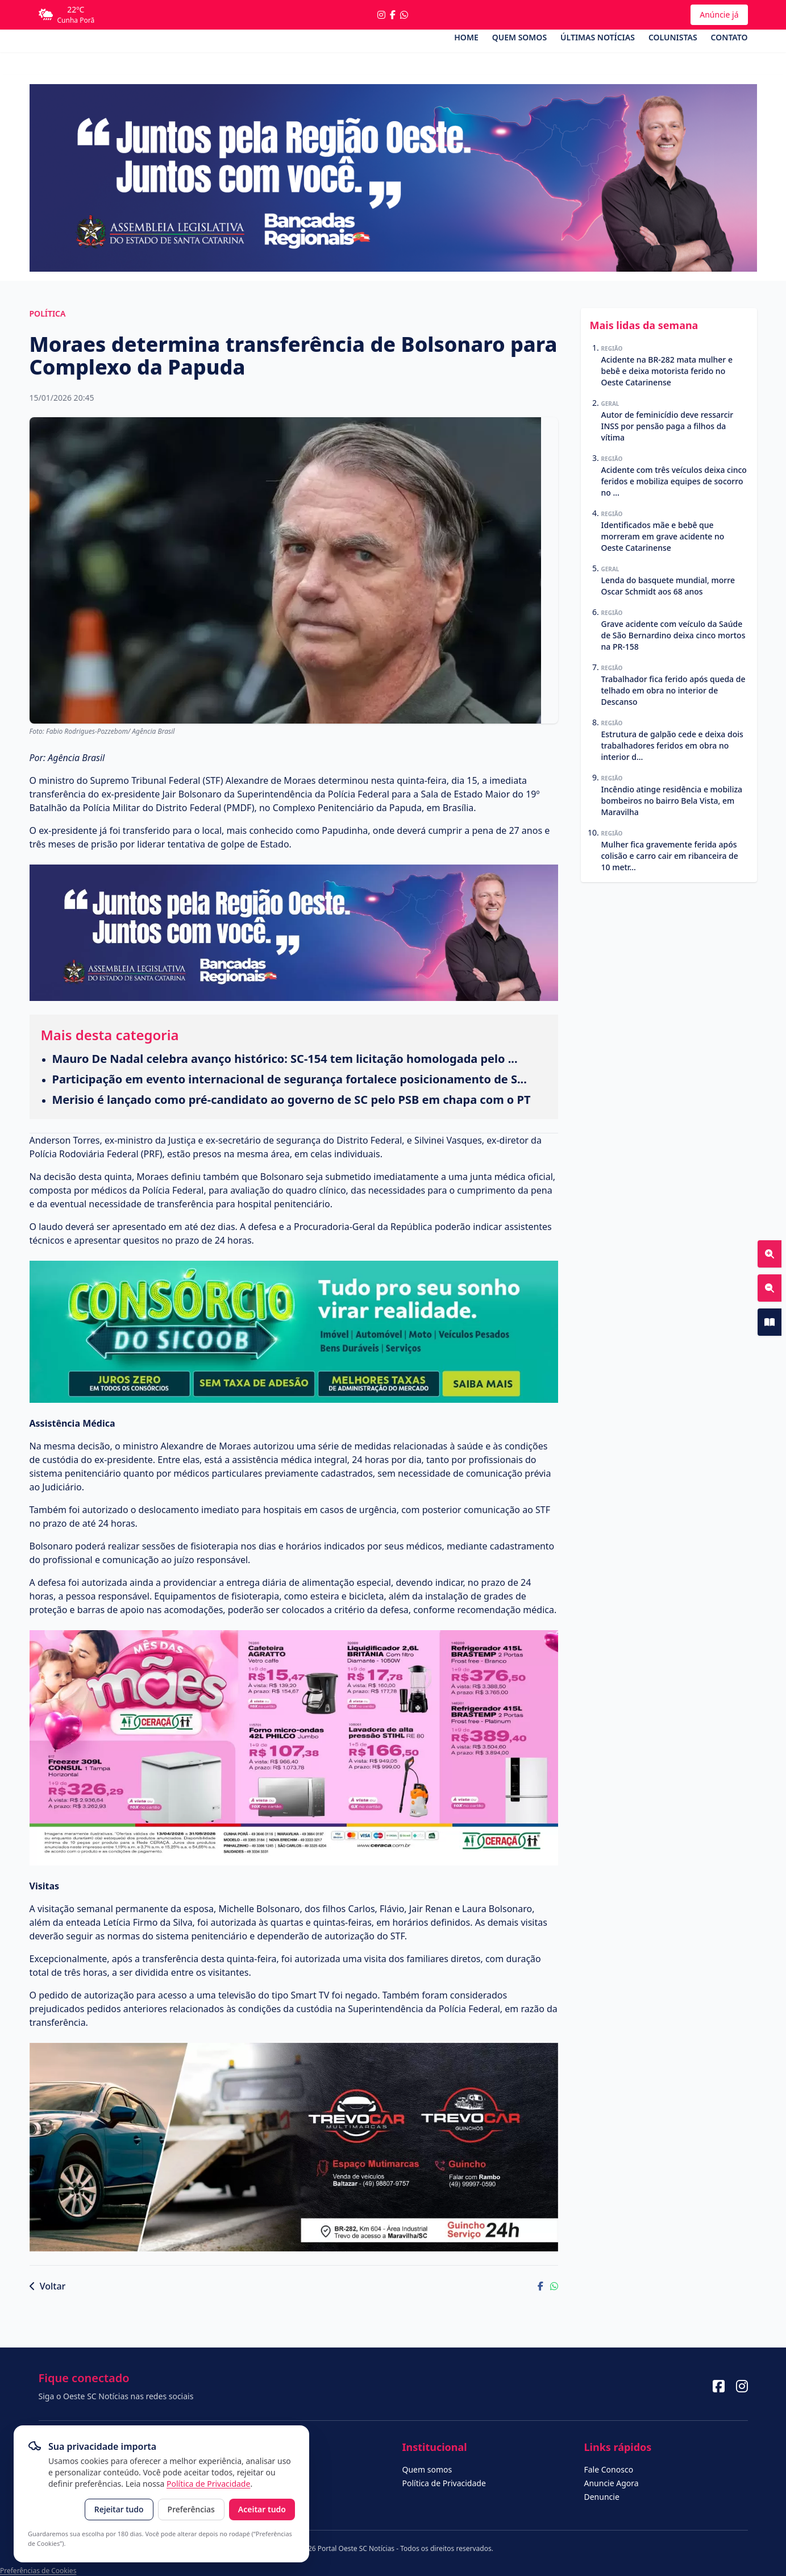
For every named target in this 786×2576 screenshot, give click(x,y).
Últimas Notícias (597, 37)
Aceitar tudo (262, 2509)
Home (466, 37)
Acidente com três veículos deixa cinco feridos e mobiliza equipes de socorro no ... (674, 481)
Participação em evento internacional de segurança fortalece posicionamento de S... (289, 1079)
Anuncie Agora (611, 2483)
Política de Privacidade (208, 2483)
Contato (729, 37)
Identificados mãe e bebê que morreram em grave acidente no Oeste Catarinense (663, 536)
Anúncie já (719, 14)
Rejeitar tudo (119, 2509)
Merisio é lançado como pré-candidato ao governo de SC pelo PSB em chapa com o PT (291, 1099)
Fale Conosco (609, 2469)
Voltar (48, 2286)
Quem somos (519, 37)
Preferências (191, 2509)
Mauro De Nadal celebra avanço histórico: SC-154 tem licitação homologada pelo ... (285, 1058)
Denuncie (601, 2496)
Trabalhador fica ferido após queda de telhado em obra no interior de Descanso (673, 690)
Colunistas (672, 37)
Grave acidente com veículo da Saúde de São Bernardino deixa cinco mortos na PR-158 (673, 635)
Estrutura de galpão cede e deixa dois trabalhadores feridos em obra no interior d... (672, 745)
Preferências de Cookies (38, 2570)
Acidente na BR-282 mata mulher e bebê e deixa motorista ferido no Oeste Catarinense (667, 371)
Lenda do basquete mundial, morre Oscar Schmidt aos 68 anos (668, 586)
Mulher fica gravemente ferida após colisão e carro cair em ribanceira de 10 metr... (669, 855)
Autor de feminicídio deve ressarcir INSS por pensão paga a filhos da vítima (667, 426)
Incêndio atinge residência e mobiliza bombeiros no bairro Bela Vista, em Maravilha (672, 800)
